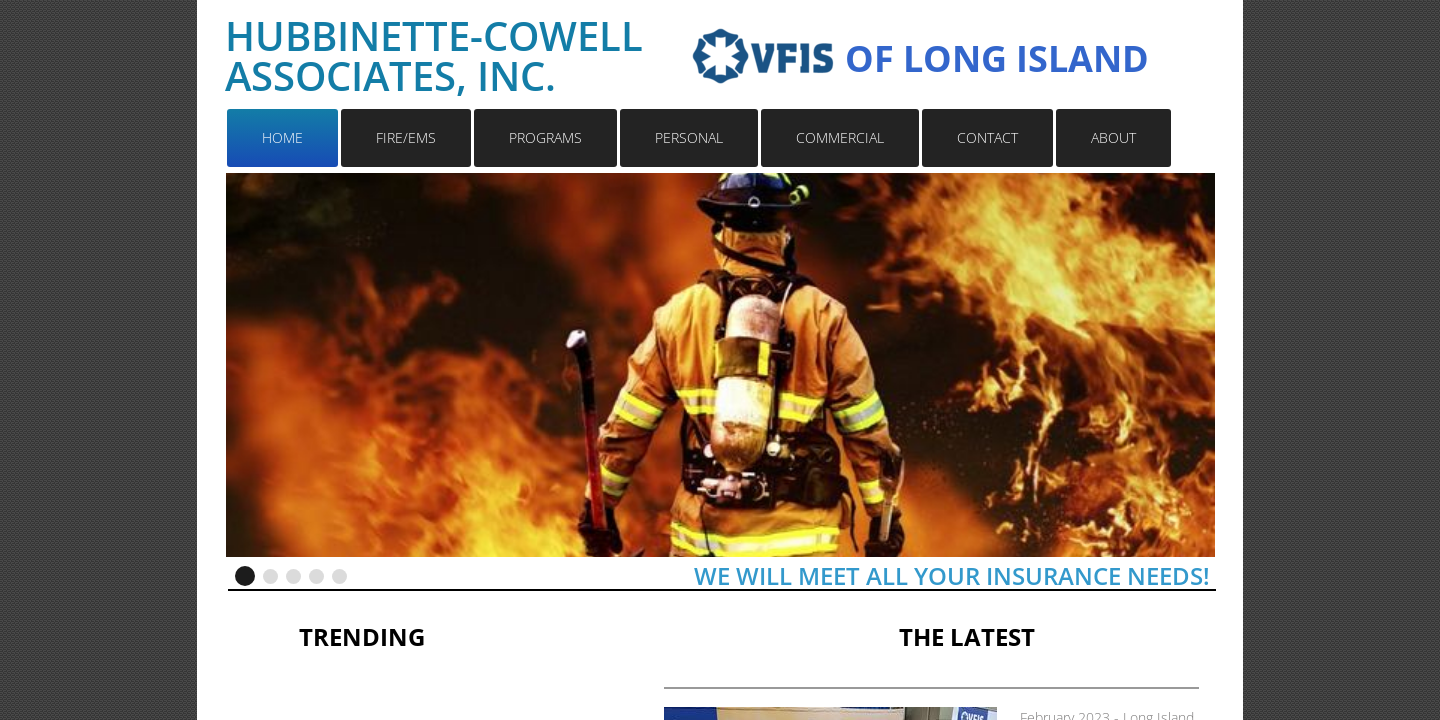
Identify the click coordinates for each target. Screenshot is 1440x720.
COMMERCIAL (840, 137)
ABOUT (1113, 137)
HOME (282, 137)
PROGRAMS (545, 137)
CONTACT (987, 137)
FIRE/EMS (406, 137)
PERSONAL (689, 137)
